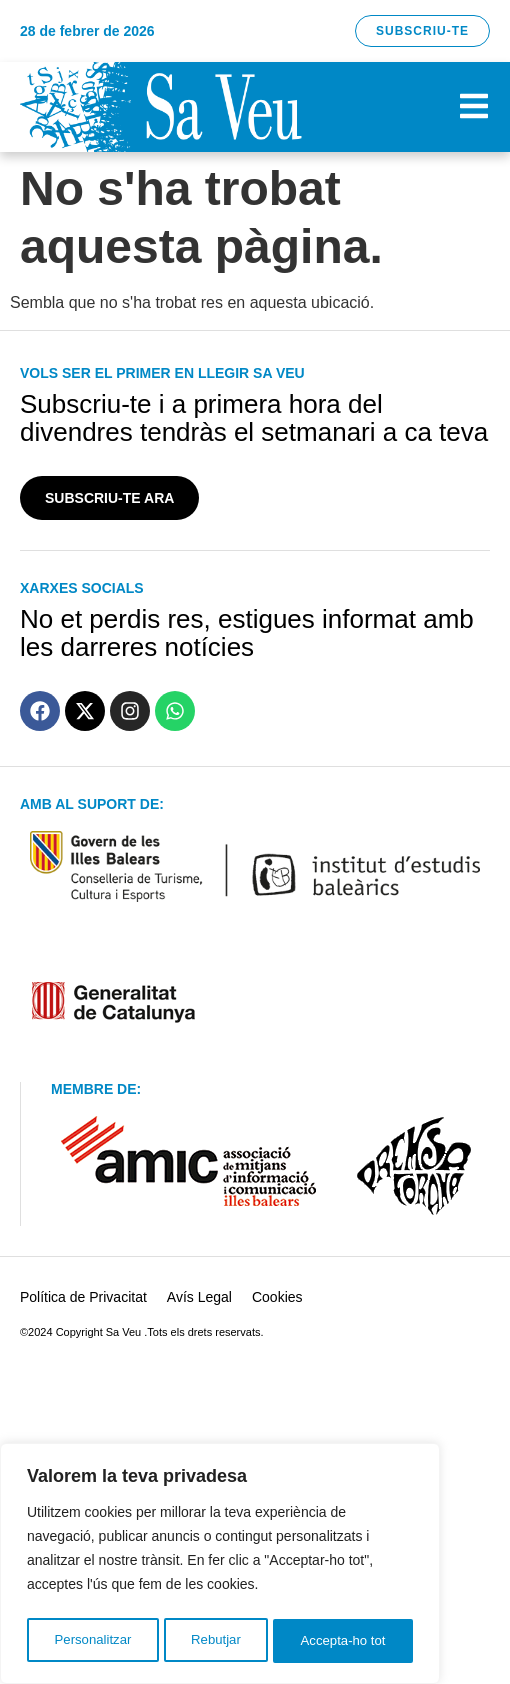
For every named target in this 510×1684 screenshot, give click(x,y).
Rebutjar (215, 1641)
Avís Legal (199, 1297)
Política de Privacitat (83, 1297)
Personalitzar (92, 1641)
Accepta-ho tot (344, 1641)
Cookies (277, 1297)
